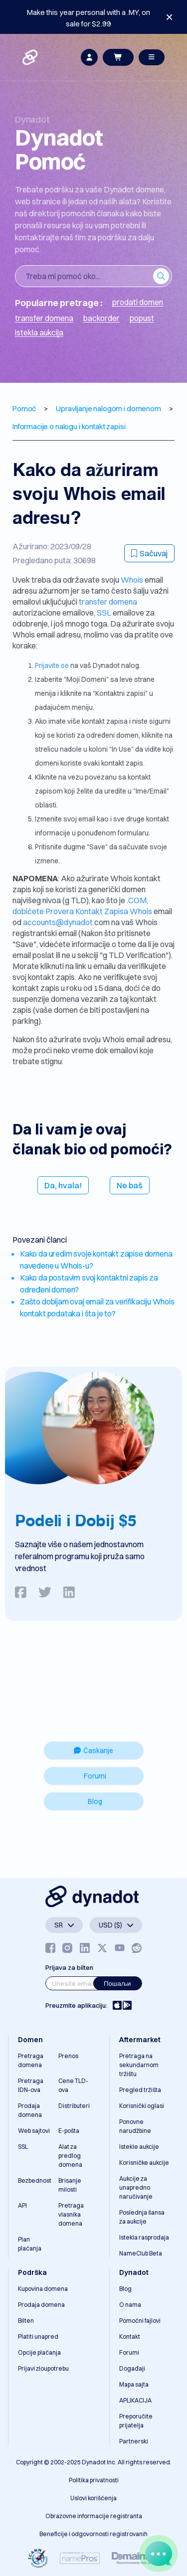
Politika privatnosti (94, 2480)
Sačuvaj (149, 553)
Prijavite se (52, 665)
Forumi (95, 1775)
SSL (104, 613)
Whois (133, 580)
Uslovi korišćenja (93, 2498)
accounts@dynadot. (58, 922)
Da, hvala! (63, 1185)
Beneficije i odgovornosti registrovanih (93, 2534)
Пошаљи (117, 1983)
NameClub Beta (140, 2253)
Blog (95, 1801)
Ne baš (130, 1185)
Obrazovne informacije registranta (93, 2516)
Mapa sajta (134, 2384)
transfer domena (108, 602)
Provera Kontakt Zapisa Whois (99, 911)
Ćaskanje (93, 1750)
